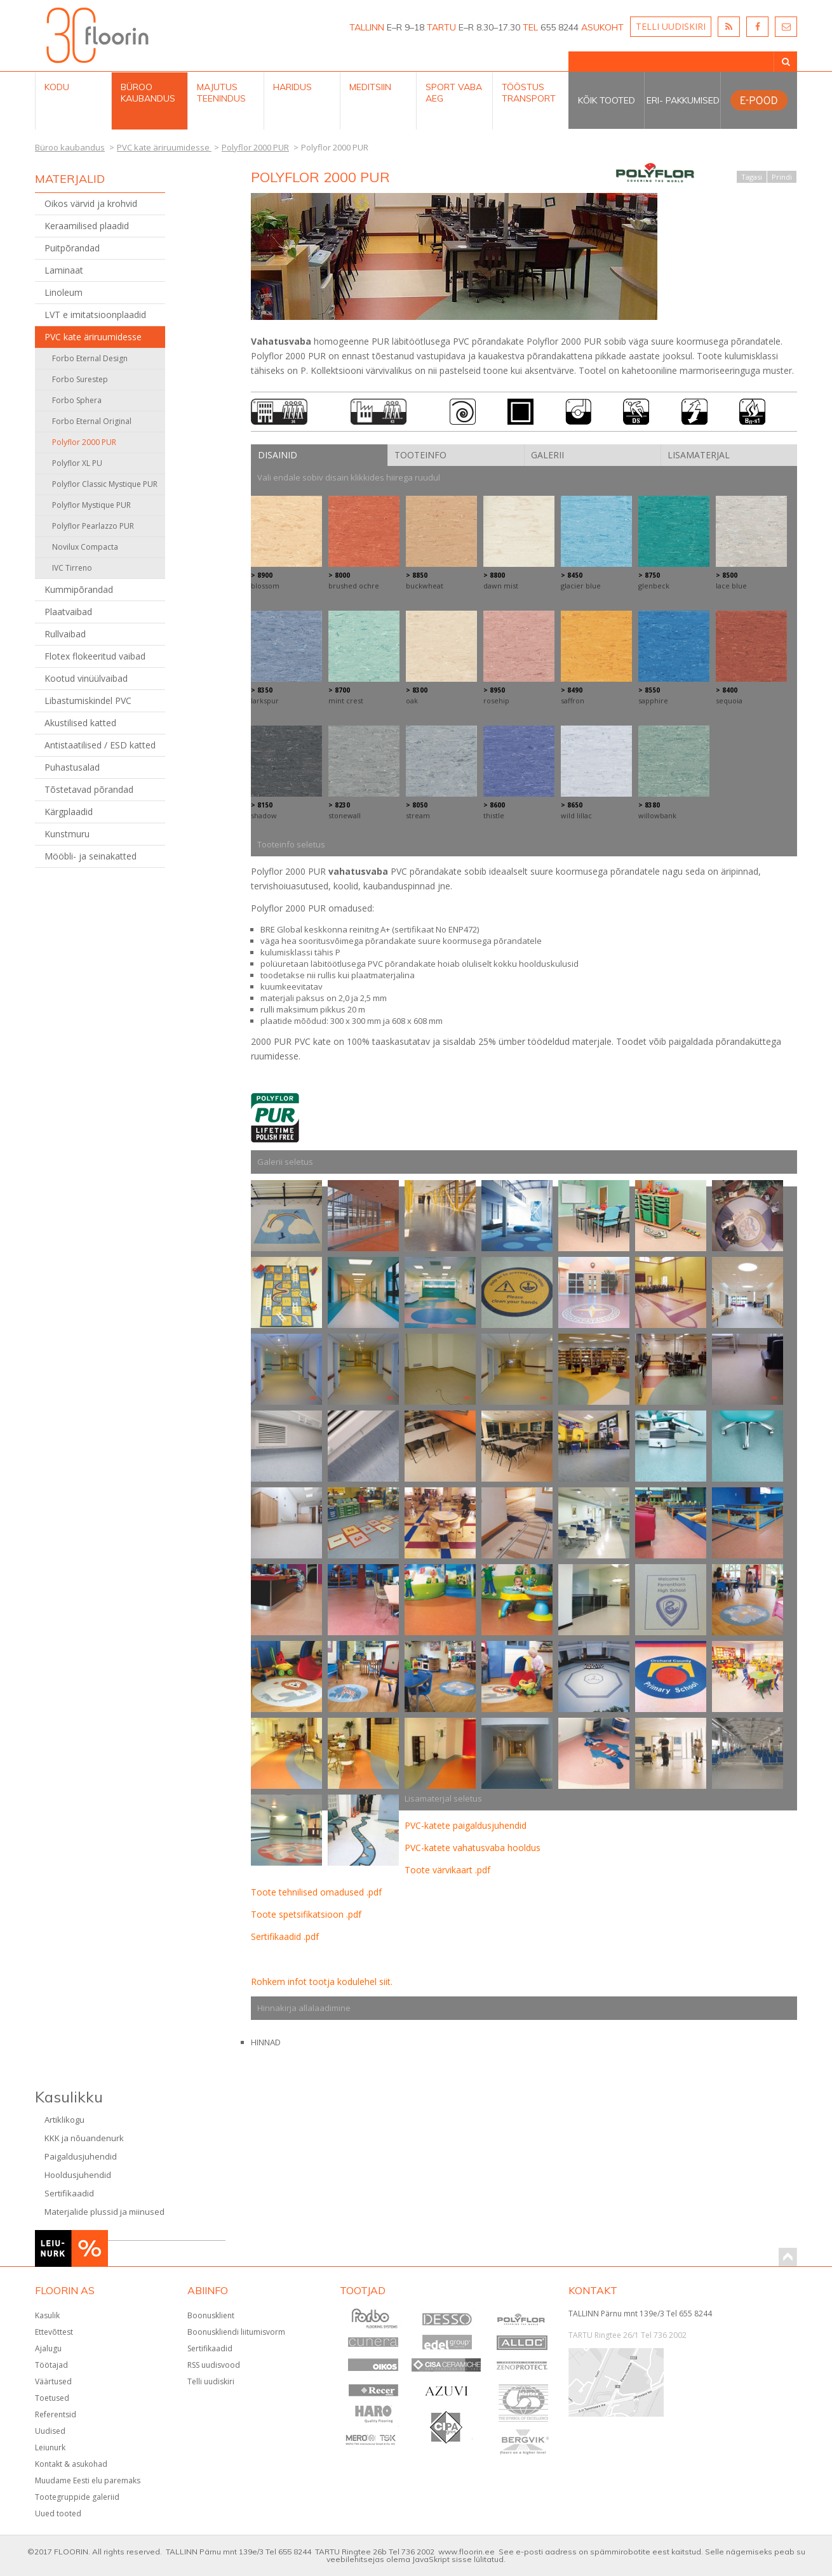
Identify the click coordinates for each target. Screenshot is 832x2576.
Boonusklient (210, 2315)
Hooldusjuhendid (77, 2175)
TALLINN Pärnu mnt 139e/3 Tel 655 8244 (640, 2313)
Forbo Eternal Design (90, 358)
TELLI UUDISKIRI (671, 26)
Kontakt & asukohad (71, 2464)
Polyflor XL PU (77, 463)
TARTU (441, 27)
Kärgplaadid (68, 812)
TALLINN (366, 27)
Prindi (782, 177)
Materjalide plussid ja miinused (104, 2211)
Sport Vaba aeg (454, 92)
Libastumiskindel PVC (87, 700)
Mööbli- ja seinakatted (90, 856)
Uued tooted (58, 2513)
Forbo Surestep (80, 379)
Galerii (547, 455)
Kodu (56, 87)
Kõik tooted (606, 100)
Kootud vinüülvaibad (86, 678)
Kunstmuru (67, 834)
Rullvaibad (65, 634)
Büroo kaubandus (148, 92)
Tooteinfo (420, 455)
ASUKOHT (602, 27)
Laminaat (63, 270)
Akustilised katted (80, 723)
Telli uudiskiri (210, 2381)
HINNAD (266, 2042)
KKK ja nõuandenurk (84, 2138)
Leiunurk (50, 2447)
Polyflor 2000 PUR (84, 442)
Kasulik (47, 2315)
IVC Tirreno (72, 567)
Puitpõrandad (72, 248)
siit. (386, 1981)
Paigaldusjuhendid (80, 2156)
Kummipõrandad (78, 589)
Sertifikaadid (69, 2193)
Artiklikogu (64, 2119)
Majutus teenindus (221, 92)
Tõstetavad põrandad (88, 789)
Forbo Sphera (77, 400)
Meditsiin (370, 87)
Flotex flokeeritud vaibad (94, 656)
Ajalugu (48, 2348)
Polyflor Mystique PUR (91, 505)
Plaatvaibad (68, 612)
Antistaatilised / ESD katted (100, 745)
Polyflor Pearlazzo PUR (93, 526)
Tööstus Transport (529, 92)
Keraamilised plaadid (86, 226)
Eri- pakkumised (683, 100)
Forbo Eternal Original (91, 421)
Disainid (277, 455)
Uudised (50, 2431)
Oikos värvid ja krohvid (90, 203)
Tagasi (751, 177)
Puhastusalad (72, 767)
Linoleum (63, 292)
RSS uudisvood (213, 2365)
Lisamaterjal (699, 455)
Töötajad (51, 2365)
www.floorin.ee (466, 2551)
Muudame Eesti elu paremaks (87, 2480)
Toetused (52, 2398)
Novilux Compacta (85, 546)
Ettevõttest (54, 2332)
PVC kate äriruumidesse (93, 337)
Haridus (292, 87)
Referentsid (55, 2414)
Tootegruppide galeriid (77, 2497)
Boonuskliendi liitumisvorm (236, 2332)
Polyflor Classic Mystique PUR (105, 484)
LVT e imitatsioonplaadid (95, 315)
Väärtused (53, 2381)
